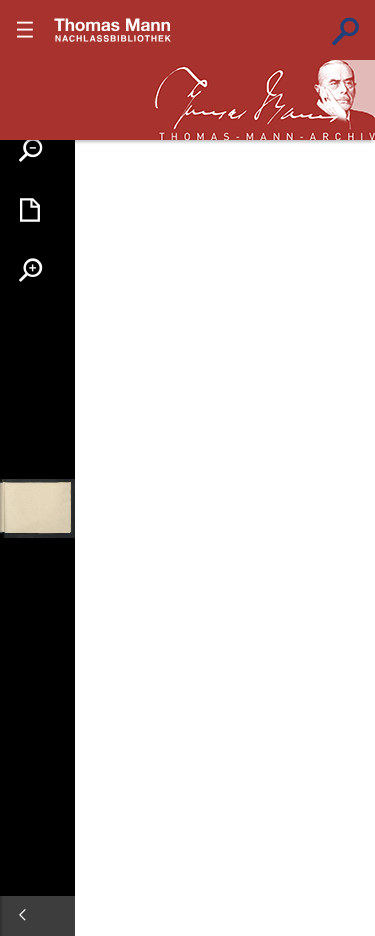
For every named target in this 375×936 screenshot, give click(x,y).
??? (113, 30)
